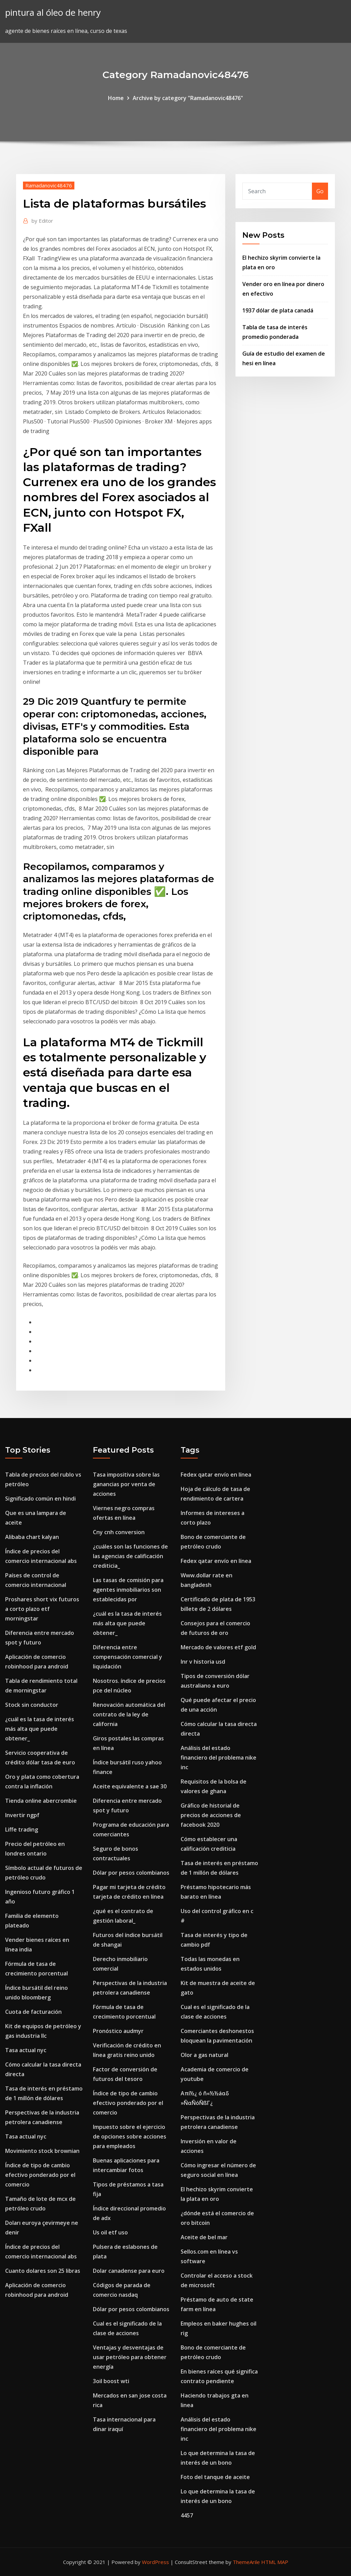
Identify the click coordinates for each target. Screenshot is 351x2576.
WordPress (155, 2562)
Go (320, 191)
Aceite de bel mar (204, 2237)
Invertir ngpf (22, 1815)
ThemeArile (246, 2562)
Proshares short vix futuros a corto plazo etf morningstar (42, 1608)
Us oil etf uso (110, 2232)
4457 (187, 2515)
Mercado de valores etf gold (218, 1647)
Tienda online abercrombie (41, 1800)
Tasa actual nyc (25, 2050)
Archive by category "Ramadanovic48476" (188, 98)
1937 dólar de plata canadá (277, 310)
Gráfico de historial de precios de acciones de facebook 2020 (211, 1815)
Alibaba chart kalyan (32, 1537)
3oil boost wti (111, 2381)
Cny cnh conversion (119, 1532)
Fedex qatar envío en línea (216, 1474)
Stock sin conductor (31, 1705)
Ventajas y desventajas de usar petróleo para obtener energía (130, 2357)
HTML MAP (274, 2562)
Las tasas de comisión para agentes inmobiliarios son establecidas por (128, 1589)
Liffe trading (21, 1829)
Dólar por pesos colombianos (131, 1872)
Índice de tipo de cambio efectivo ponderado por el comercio (40, 2174)
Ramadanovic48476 (48, 185)
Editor (42, 220)
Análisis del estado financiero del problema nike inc (218, 1757)
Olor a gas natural (204, 2055)
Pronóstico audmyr (118, 2031)
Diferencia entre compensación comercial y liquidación (127, 1656)
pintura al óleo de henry (53, 13)
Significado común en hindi (40, 1498)
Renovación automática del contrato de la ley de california (129, 1714)
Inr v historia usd (203, 1661)
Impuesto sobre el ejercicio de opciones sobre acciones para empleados (129, 2136)
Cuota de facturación (33, 2012)
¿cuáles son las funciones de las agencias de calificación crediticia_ (130, 1556)
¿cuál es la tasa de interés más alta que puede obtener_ (39, 1728)
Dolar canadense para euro (129, 2271)
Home (116, 98)
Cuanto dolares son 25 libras (42, 2271)
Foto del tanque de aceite (215, 2477)
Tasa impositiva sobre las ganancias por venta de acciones (126, 1484)
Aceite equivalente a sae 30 (130, 1786)
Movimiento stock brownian (42, 2151)
